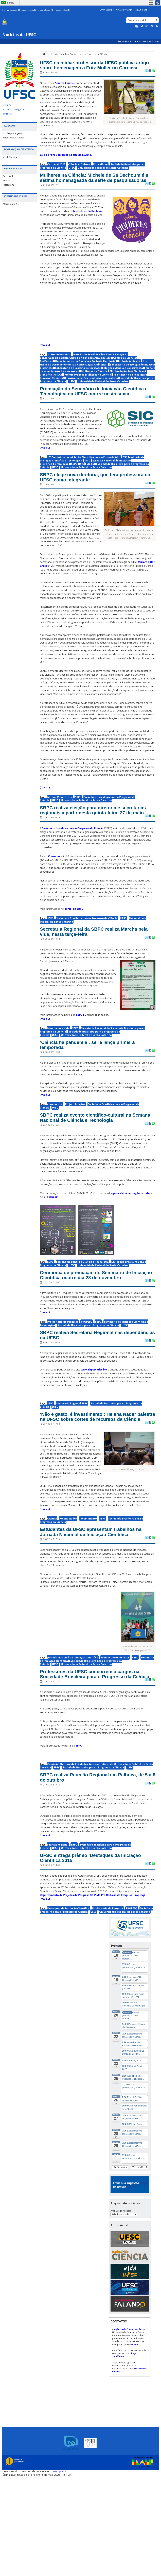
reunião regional (57, 1941)
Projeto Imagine (75, 1149)
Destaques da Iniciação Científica (68, 2008)
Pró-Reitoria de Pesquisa (62, 1385)
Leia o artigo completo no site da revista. (66, 164)
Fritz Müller (100, 173)
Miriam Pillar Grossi (59, 827)
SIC (82, 491)
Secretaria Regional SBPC (72, 1469)
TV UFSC (7, 113)
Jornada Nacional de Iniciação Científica (72, 1742)
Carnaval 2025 (56, 173)
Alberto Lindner (65, 92)
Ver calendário (139, 2267)
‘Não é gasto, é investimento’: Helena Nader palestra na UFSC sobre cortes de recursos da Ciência (96, 1488)
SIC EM (91, 491)
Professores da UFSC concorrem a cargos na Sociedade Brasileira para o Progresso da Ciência (93, 1763)
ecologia (110, 379)
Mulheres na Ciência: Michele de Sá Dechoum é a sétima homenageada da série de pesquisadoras (93, 191)
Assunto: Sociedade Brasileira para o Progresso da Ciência (79, 54)
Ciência (52, 1594)
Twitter (6, 180)
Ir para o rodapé (62, 10)
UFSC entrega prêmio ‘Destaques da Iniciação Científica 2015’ (91, 1956)
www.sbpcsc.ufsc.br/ (94, 1436)
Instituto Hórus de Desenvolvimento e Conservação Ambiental (97, 381)
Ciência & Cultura (79, 173)
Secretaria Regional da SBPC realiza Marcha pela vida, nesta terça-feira (90, 972)
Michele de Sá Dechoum (88, 229)
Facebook (8, 176)
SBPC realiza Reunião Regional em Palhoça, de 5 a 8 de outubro (89, 1872)
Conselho (54, 896)
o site (135, 2443)
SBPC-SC (81, 1057)
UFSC (72, 177)
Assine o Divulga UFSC (15, 109)
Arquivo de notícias (121, 2310)
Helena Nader (68, 1594)
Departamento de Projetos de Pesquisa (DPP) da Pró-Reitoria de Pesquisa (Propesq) (92, 1994)
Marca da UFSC (11, 203)
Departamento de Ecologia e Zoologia (78, 379)
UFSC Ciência (10, 156)
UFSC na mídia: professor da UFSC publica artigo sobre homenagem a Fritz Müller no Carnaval (95, 70)
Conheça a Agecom (13, 133)
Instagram (8, 184)
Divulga (7, 104)
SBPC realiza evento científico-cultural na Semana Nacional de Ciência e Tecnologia (94, 1167)
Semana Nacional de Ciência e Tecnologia (82, 1316)
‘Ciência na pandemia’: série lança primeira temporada (88, 1088)
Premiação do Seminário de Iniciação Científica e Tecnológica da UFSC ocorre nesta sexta (96, 414)
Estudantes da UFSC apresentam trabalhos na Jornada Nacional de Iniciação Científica (87, 1612)
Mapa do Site (140, 10)
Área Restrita (124, 41)
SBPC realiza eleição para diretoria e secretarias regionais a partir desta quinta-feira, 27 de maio (91, 845)
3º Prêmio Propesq (58, 373)
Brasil (10, 2)
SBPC (74, 491)
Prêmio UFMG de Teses (115, 1742)
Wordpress (59, 2571)
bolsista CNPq (67, 376)
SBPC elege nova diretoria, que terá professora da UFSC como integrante (92, 506)
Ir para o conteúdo (11, 10)
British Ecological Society (95, 376)
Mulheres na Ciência (94, 389)
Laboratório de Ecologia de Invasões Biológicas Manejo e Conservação (99, 386)
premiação (61, 491)
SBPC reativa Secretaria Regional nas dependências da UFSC (92, 1400)
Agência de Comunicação (127, 2428)
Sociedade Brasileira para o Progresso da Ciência (72, 867)
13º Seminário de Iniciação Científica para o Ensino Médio (83, 484)
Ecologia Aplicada (129, 379)
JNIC (87, 488)
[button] (120, 2267)
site (147, 1247)
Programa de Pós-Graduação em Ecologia (92, 396)
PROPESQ (86, 1385)
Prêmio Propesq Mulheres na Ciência (87, 393)
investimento (88, 1594)
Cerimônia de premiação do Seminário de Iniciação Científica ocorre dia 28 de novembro (94, 1334)
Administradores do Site (147, 41)
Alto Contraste (124, 10)
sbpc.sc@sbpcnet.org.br (125, 1247)
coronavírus (54, 1149)
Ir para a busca (45, 10)
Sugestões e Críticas (14, 137)
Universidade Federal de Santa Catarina (103, 177)
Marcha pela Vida (58, 1070)
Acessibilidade (107, 10)
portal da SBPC (73, 948)
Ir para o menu (29, 10)
